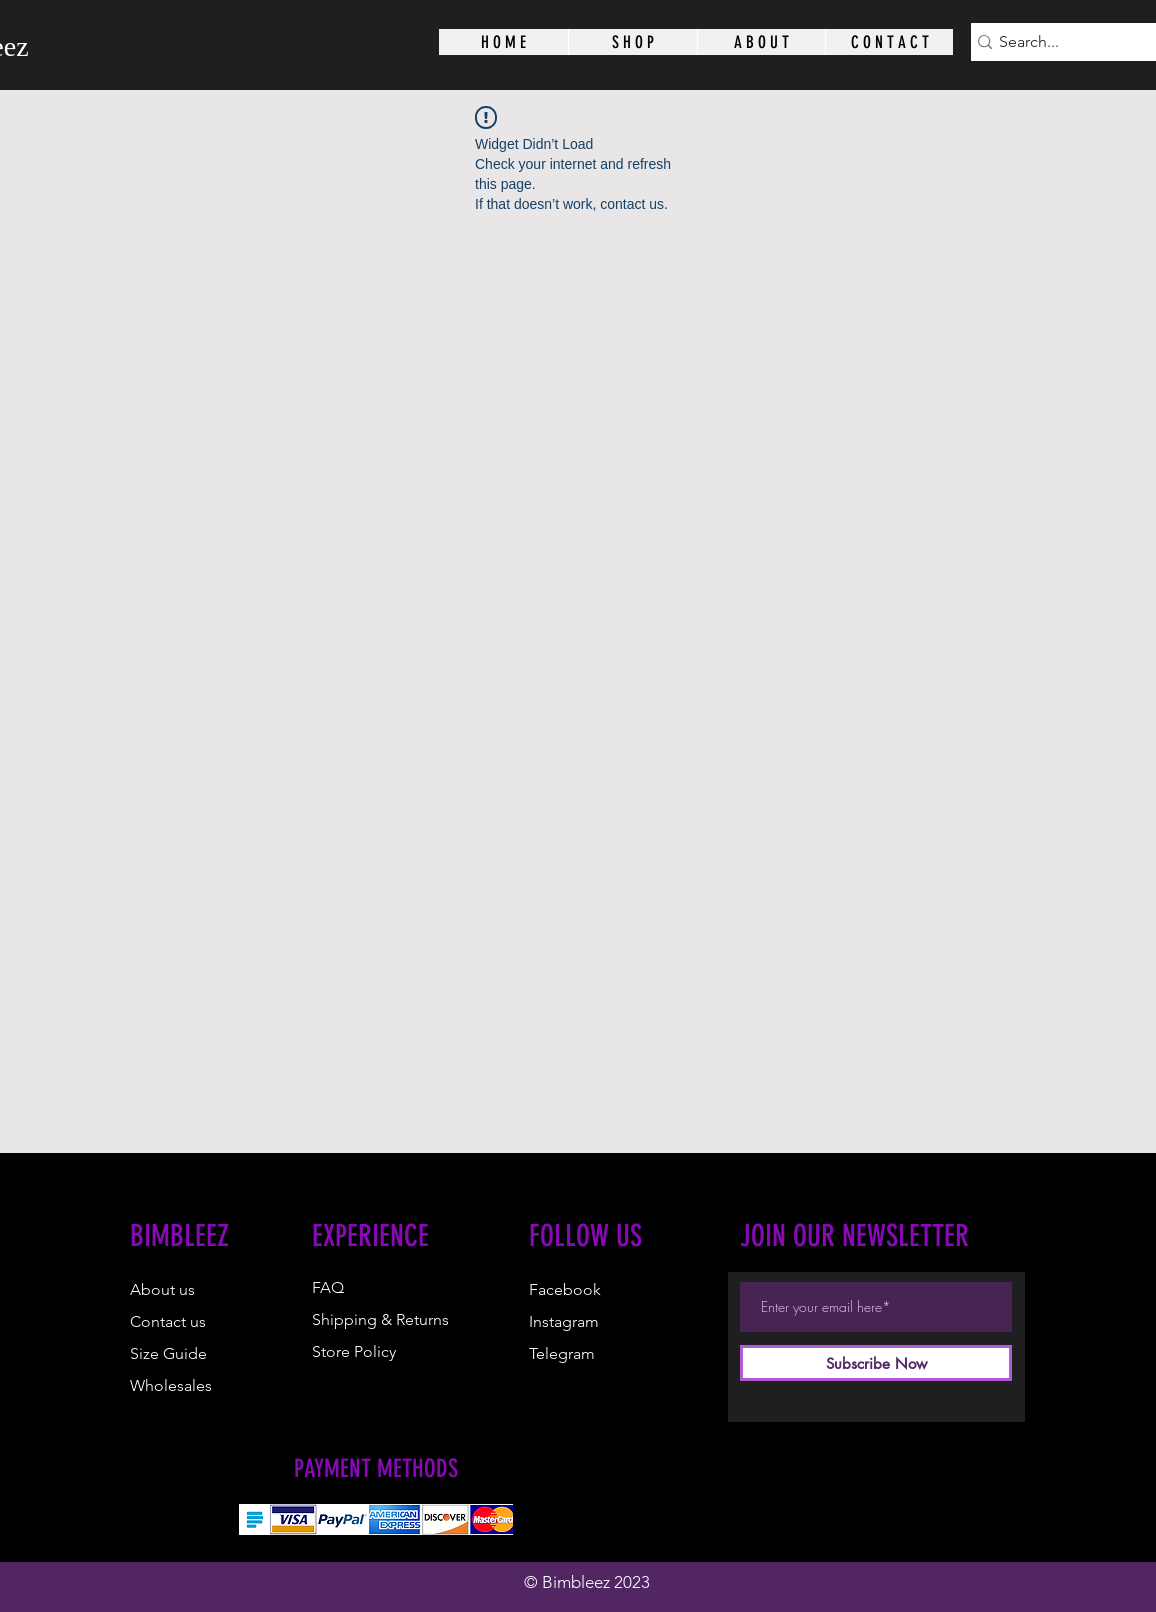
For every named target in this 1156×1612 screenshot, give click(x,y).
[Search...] (1068, 42)
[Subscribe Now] (876, 1363)
